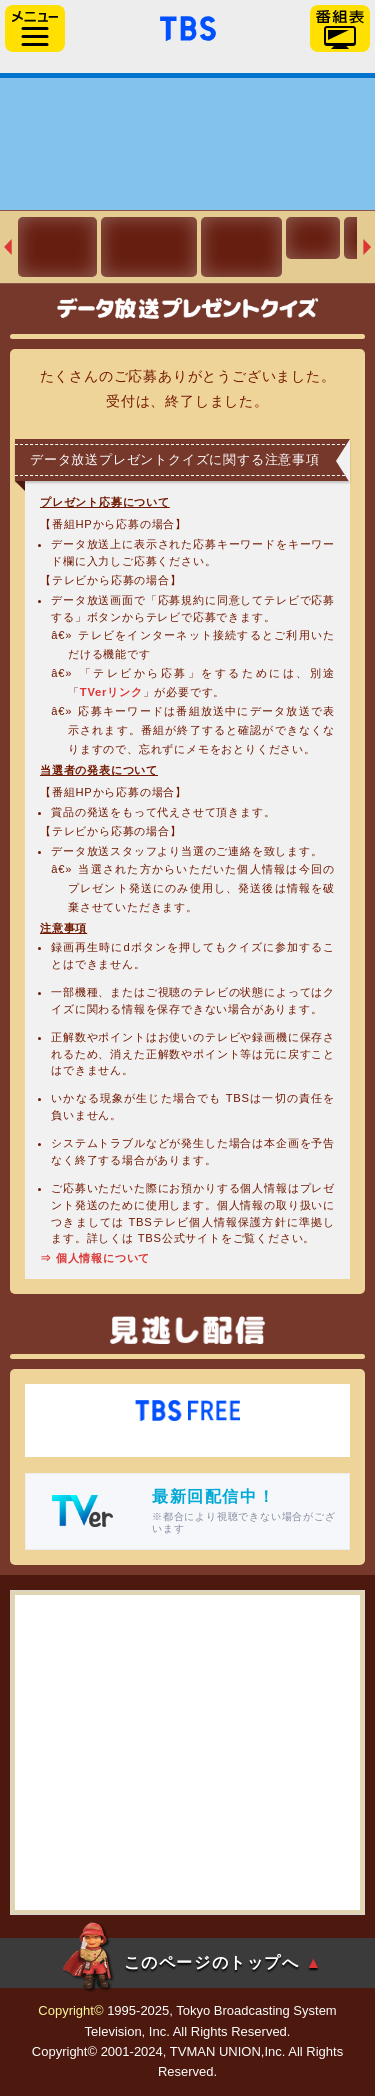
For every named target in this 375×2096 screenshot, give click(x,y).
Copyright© (70, 2010)
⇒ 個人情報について (95, 1258)
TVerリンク (111, 692)
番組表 (340, 28)
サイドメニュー (35, 28)
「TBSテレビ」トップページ (188, 26)
